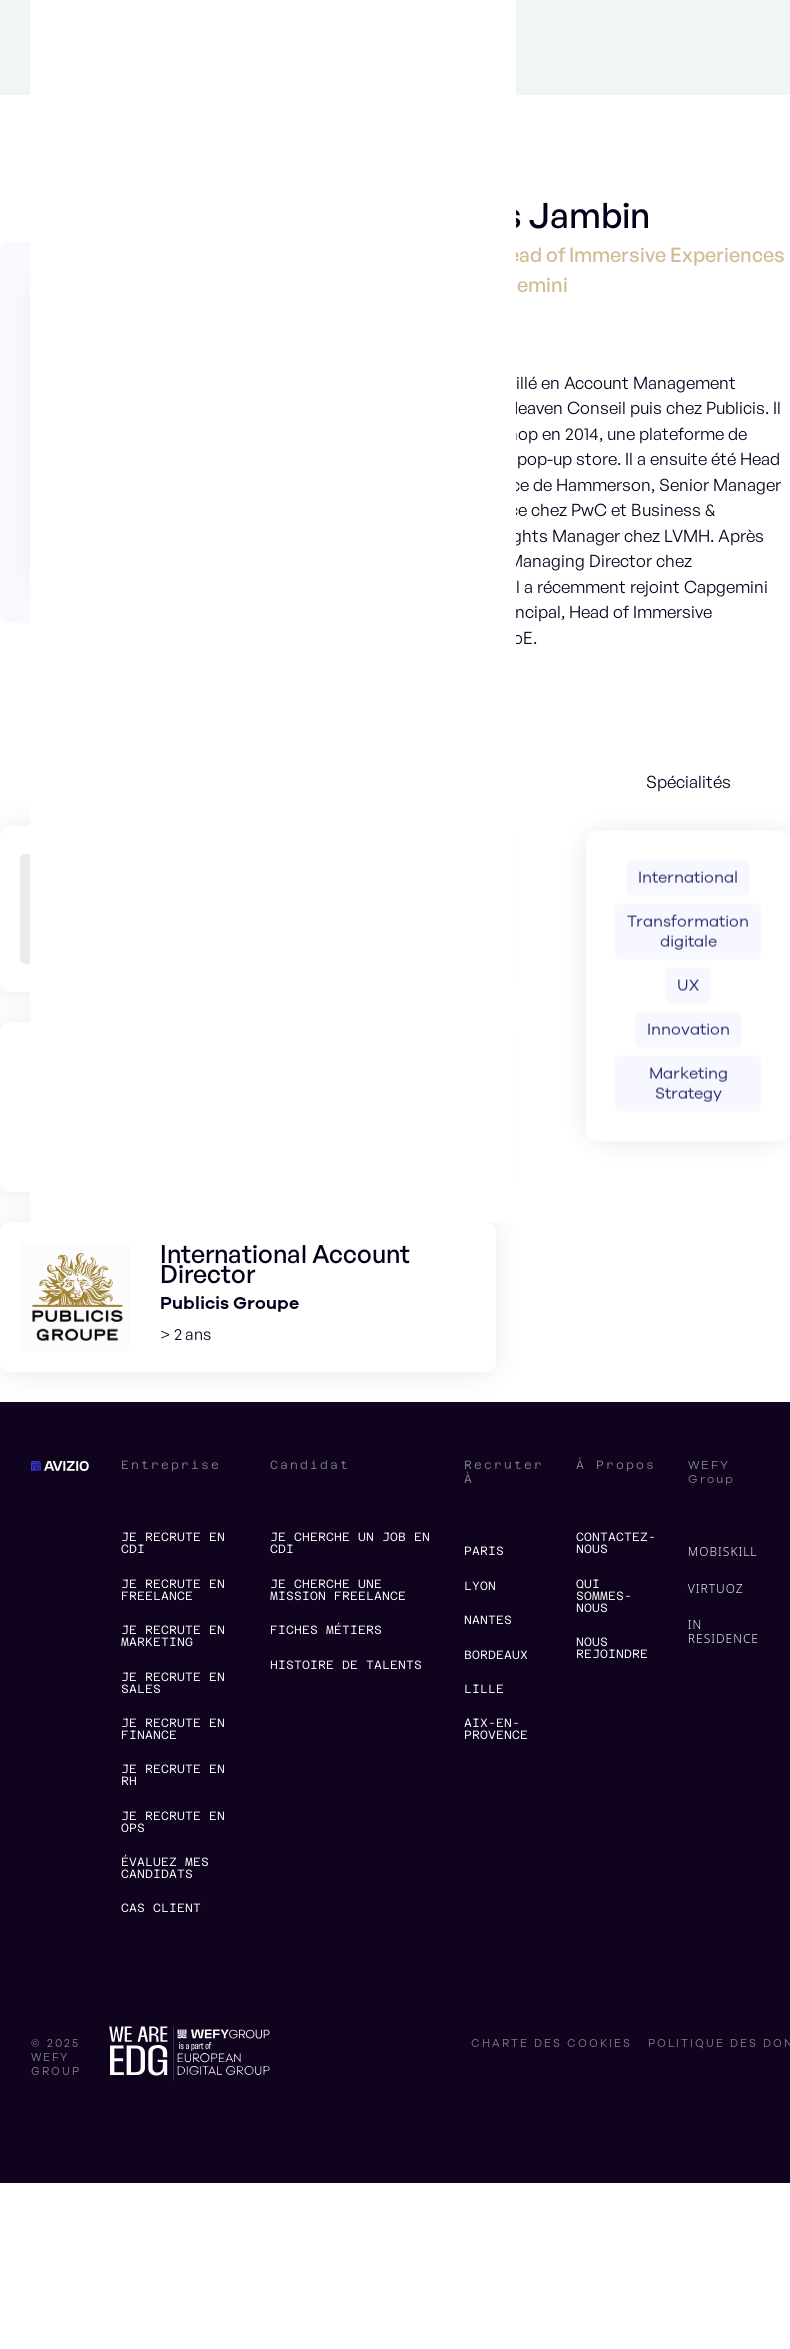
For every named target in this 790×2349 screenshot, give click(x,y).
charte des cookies (551, 2044)
